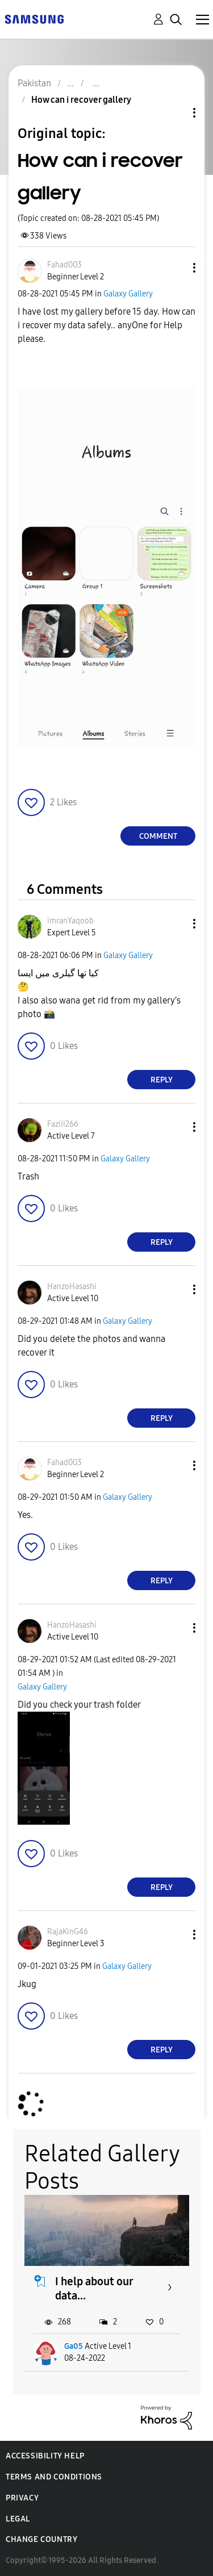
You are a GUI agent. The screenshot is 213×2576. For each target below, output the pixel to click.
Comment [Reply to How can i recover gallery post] (158, 836)
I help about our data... (94, 2288)
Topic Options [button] (174, 113)
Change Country (41, 2539)
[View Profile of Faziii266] (62, 1124)
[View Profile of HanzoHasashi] (72, 1286)
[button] (175, 268)
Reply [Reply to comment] (162, 1080)
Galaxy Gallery (128, 294)
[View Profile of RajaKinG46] (67, 1932)
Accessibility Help (45, 2456)
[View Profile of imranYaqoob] (70, 921)
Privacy (22, 2498)
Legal (18, 2519)
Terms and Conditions (54, 2477)
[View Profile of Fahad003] (64, 265)
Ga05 (73, 2346)
